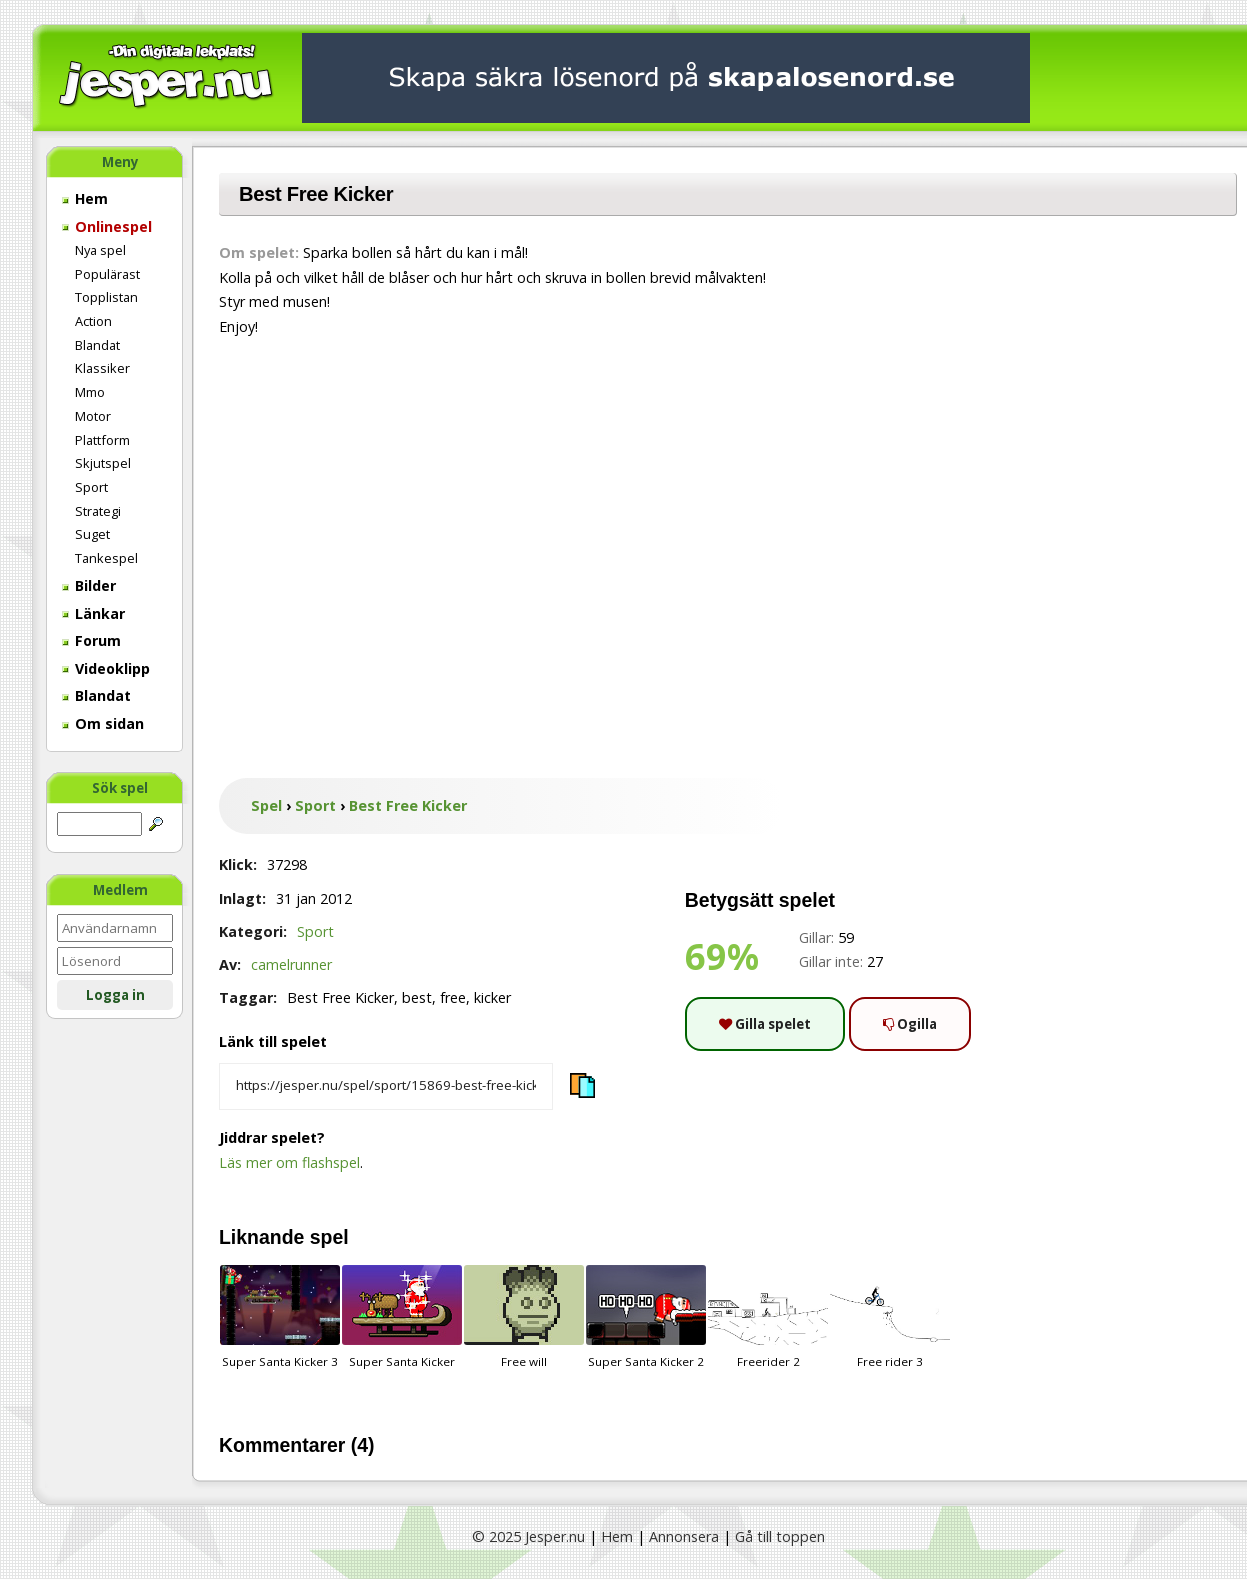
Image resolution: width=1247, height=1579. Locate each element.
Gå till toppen (780, 1536)
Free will (524, 1317)
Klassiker (102, 368)
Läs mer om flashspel (289, 1162)
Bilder (89, 585)
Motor (93, 416)
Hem (85, 198)
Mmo (90, 392)
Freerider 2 (768, 1317)
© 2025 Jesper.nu (528, 1536)
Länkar (93, 613)
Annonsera (684, 1536)
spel (329, 1237)
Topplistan (106, 297)
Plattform (102, 440)
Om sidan (103, 723)
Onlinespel (107, 226)
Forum (91, 640)
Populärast (107, 274)
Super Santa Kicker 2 (646, 1317)
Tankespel (106, 558)
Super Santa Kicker (402, 1317)
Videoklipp (106, 668)
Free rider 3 (890, 1317)
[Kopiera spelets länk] (386, 1087)
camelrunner (291, 964)
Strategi (98, 511)
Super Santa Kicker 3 (280, 1317)
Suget (92, 534)
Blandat (97, 345)
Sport (91, 487)
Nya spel (100, 250)
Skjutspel (103, 463)
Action (93, 321)
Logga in (115, 995)
